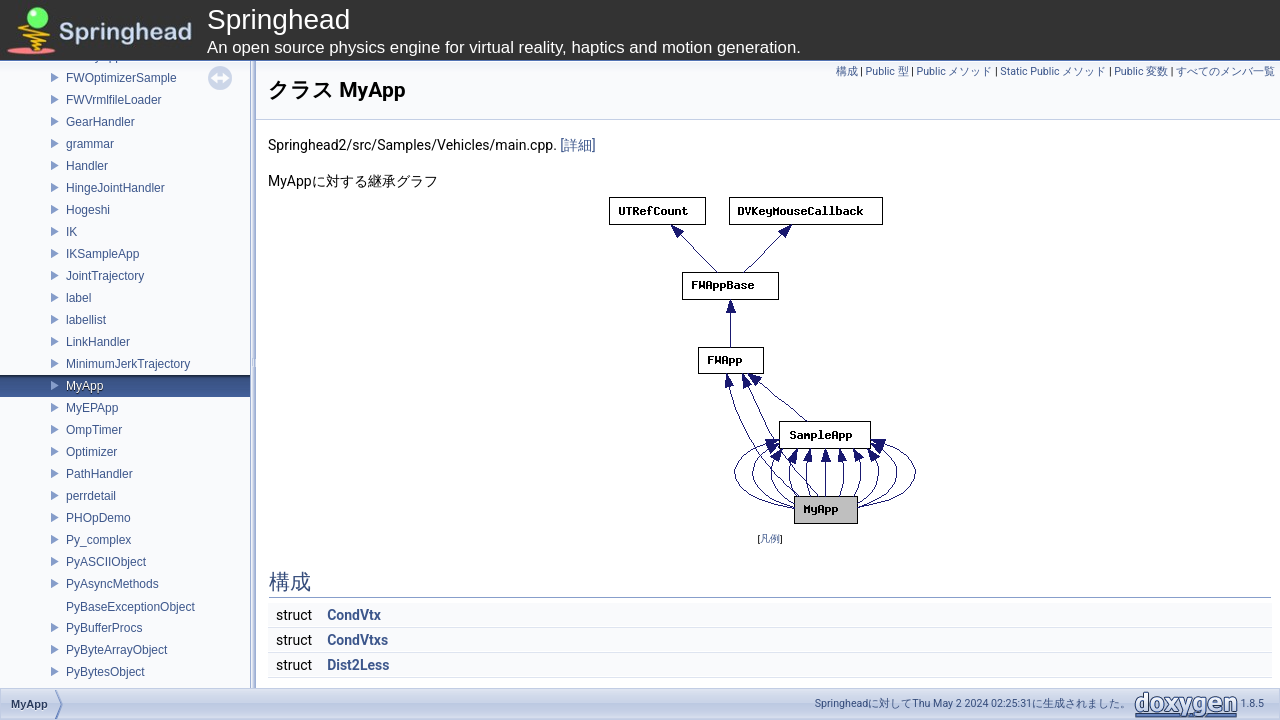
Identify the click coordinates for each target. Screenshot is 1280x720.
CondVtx (354, 615)
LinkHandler (98, 342)
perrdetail (91, 496)
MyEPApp (92, 408)
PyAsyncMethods (112, 584)
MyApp (84, 386)
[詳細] (577, 145)
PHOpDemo (98, 518)
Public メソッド (954, 71)
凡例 (770, 538)
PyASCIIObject (106, 562)
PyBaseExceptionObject (130, 607)
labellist (86, 320)
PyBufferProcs (104, 628)
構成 (847, 71)
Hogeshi (88, 210)
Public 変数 (1141, 71)
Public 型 (887, 71)
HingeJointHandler (115, 188)
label (78, 298)
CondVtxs (357, 640)
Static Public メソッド (1053, 71)
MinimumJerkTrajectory (128, 364)
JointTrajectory (105, 276)
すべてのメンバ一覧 (1225, 71)
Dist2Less (358, 665)
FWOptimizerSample (121, 78)
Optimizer (91, 452)
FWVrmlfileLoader (114, 100)
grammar (90, 144)
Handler (87, 166)
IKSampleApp (102, 254)
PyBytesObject (105, 672)
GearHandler (100, 122)
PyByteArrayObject (116, 650)
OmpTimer (94, 430)
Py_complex (98, 540)
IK (71, 232)
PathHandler (99, 474)
